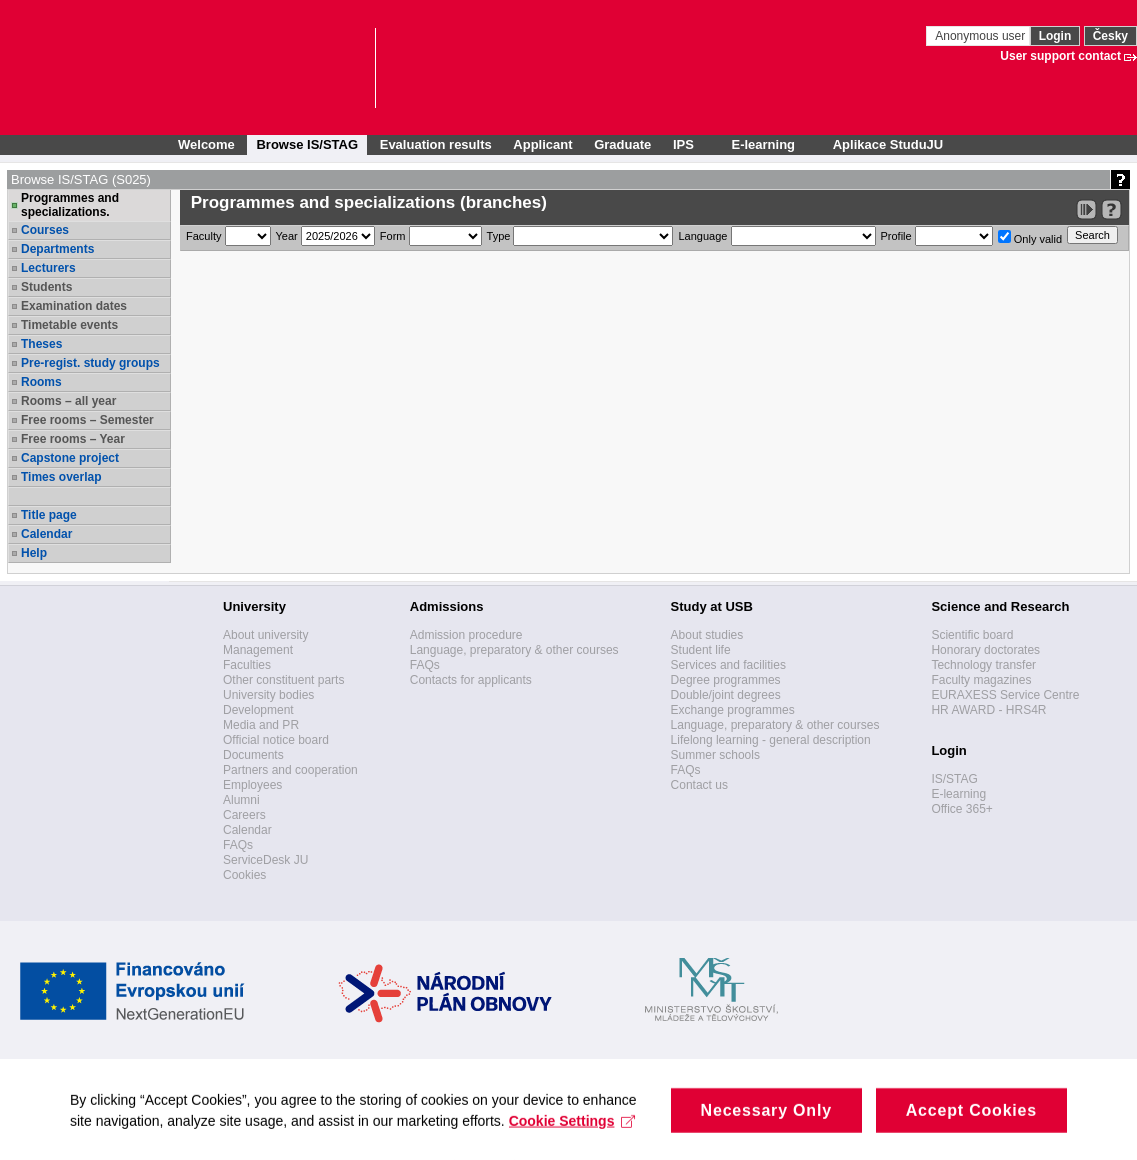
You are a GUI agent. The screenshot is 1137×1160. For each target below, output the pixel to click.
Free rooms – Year (73, 439)
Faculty (203, 236)
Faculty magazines (981, 680)
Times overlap (61, 477)
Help (34, 553)
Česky (1110, 36)
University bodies (268, 695)
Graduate (622, 144)
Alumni (241, 800)
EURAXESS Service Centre (1005, 695)
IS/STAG (954, 779)
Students (46, 287)
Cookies (244, 875)
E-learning (958, 794)
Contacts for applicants (471, 680)
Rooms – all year (68, 401)
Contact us (699, 785)
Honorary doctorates (985, 650)
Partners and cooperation (290, 770)
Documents (253, 755)
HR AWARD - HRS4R (988, 710)
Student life (701, 650)
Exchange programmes (733, 710)
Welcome (206, 144)
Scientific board (972, 635)
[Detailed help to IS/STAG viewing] (1111, 209)
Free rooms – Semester (87, 420)
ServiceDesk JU (265, 860)
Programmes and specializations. (70, 205)
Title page (49, 515)
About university (265, 635)
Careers (244, 815)
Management (258, 650)
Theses (41, 344)
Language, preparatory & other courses (514, 650)
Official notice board (276, 740)
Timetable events (69, 325)
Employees (252, 785)
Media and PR (261, 725)
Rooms (41, 382)
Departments (57, 249)
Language (702, 236)
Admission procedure (466, 635)
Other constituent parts (283, 680)
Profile (896, 236)
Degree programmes (726, 680)
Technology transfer (983, 665)
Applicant (542, 144)
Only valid (1030, 237)
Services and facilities (728, 665)
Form (393, 236)
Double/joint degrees (726, 695)
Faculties (247, 665)
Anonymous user (981, 36)
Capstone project (70, 458)
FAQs (238, 845)
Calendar (46, 534)
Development (258, 710)
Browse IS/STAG (307, 144)
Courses (45, 230)
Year (287, 236)
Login (1055, 36)
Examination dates (74, 306)
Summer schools (715, 755)
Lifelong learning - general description (771, 740)
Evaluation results (436, 144)
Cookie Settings (572, 1146)
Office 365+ (962, 809)
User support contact (1060, 56)
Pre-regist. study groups (90, 363)
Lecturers (48, 268)
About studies (707, 635)
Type (499, 236)
